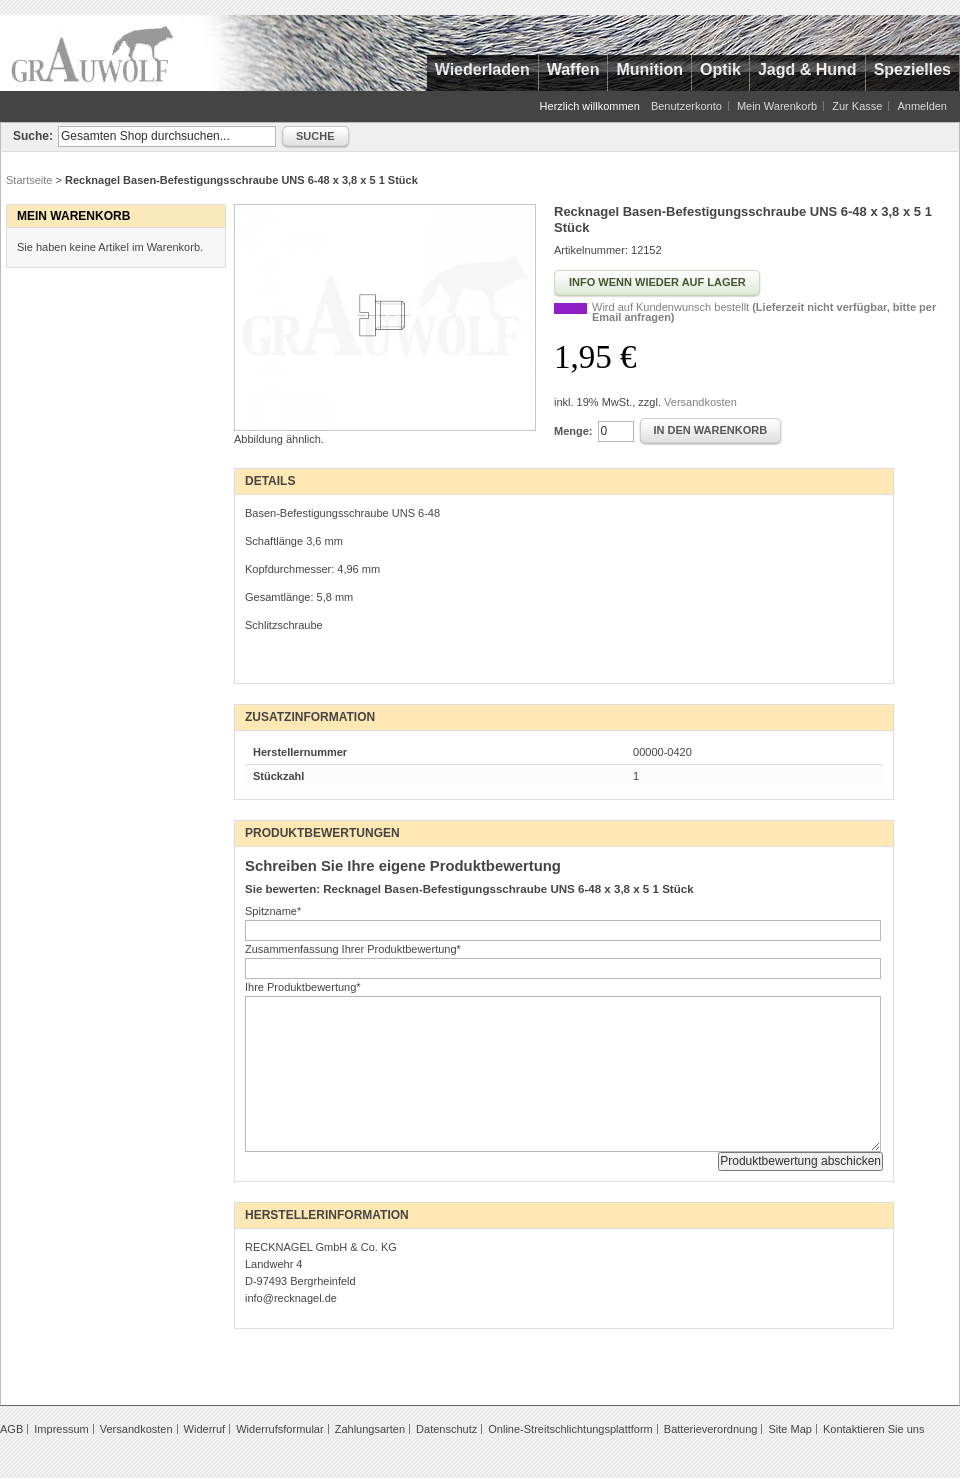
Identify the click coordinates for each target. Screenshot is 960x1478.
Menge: (573, 431)
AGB (11, 1429)
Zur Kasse (857, 106)
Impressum (61, 1429)
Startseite (29, 180)
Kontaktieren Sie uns (874, 1429)
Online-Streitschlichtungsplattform (570, 1429)
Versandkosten (700, 402)
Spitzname (273, 911)
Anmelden (922, 106)
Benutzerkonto (686, 106)
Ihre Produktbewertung (303, 987)
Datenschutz (446, 1429)
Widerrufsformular (279, 1429)
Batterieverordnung (711, 1429)
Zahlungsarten (370, 1429)
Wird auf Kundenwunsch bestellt (764, 312)
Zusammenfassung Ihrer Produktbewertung (353, 949)
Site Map (789, 1429)
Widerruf (205, 1429)
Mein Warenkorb (777, 106)
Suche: (33, 136)
